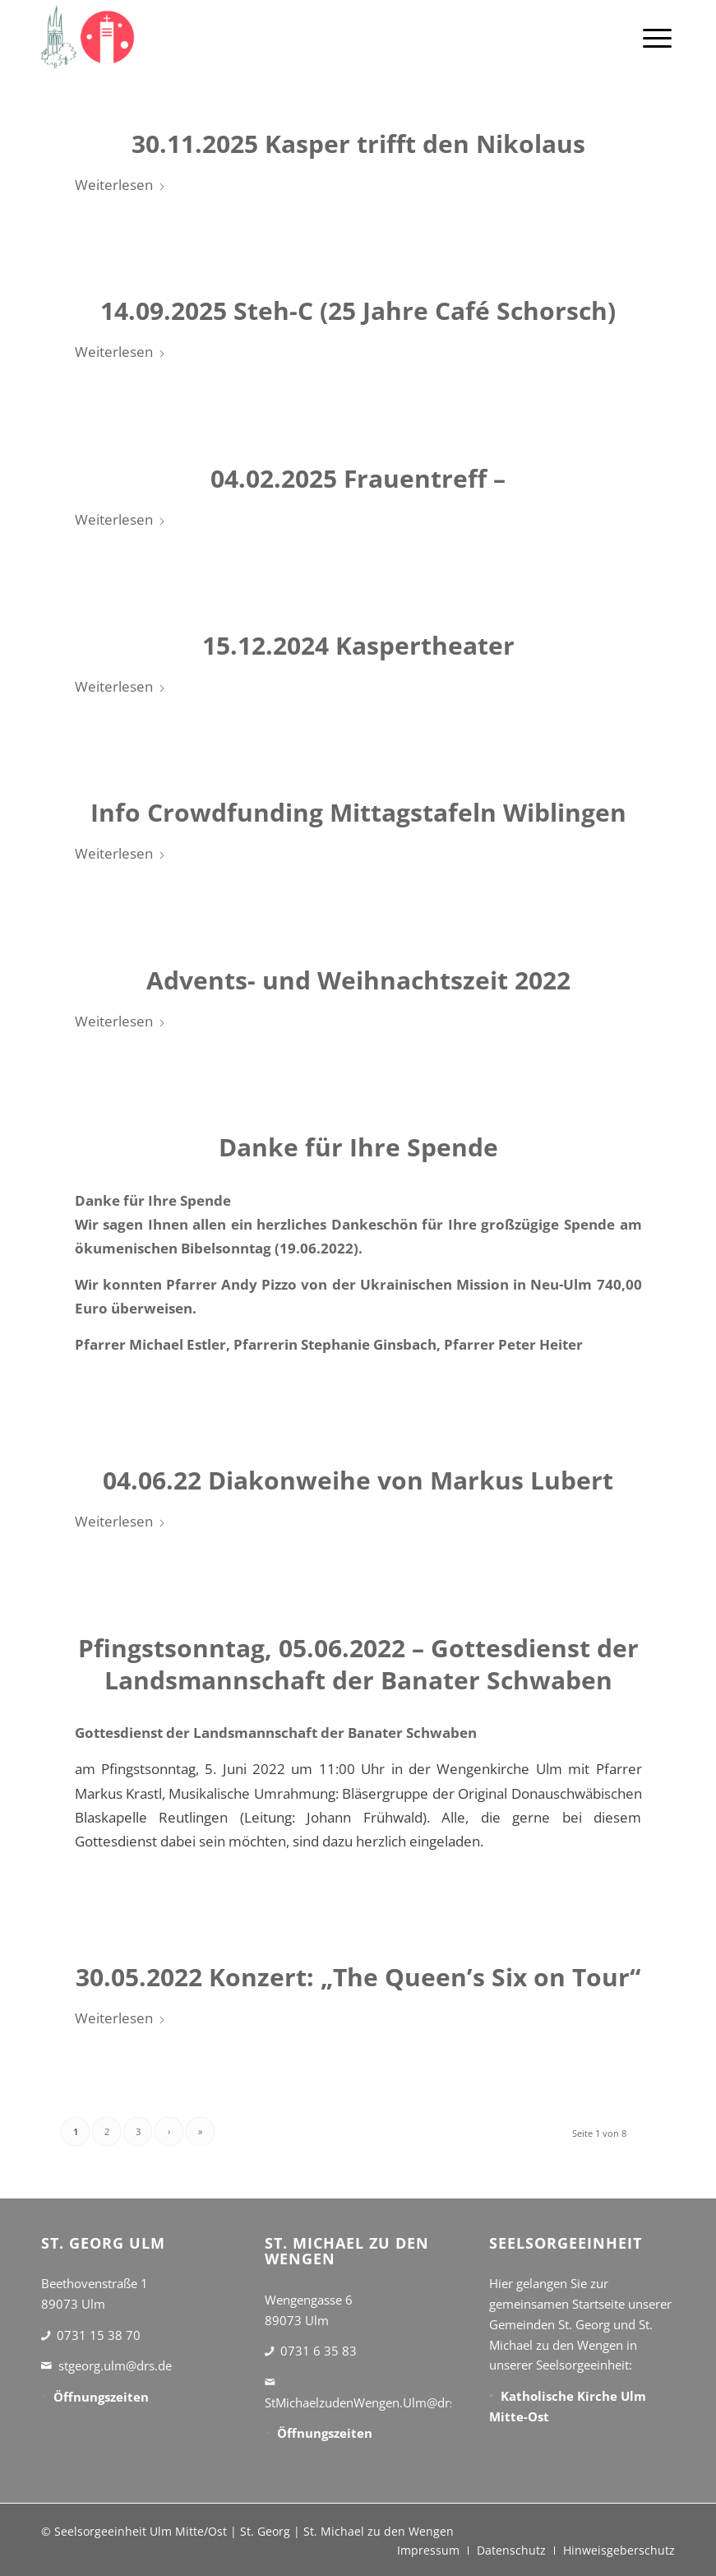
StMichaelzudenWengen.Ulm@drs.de (369, 2402)
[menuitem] (657, 37)
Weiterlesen (120, 184)
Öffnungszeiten (101, 2396)
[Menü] (657, 37)
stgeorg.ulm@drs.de (115, 2365)
